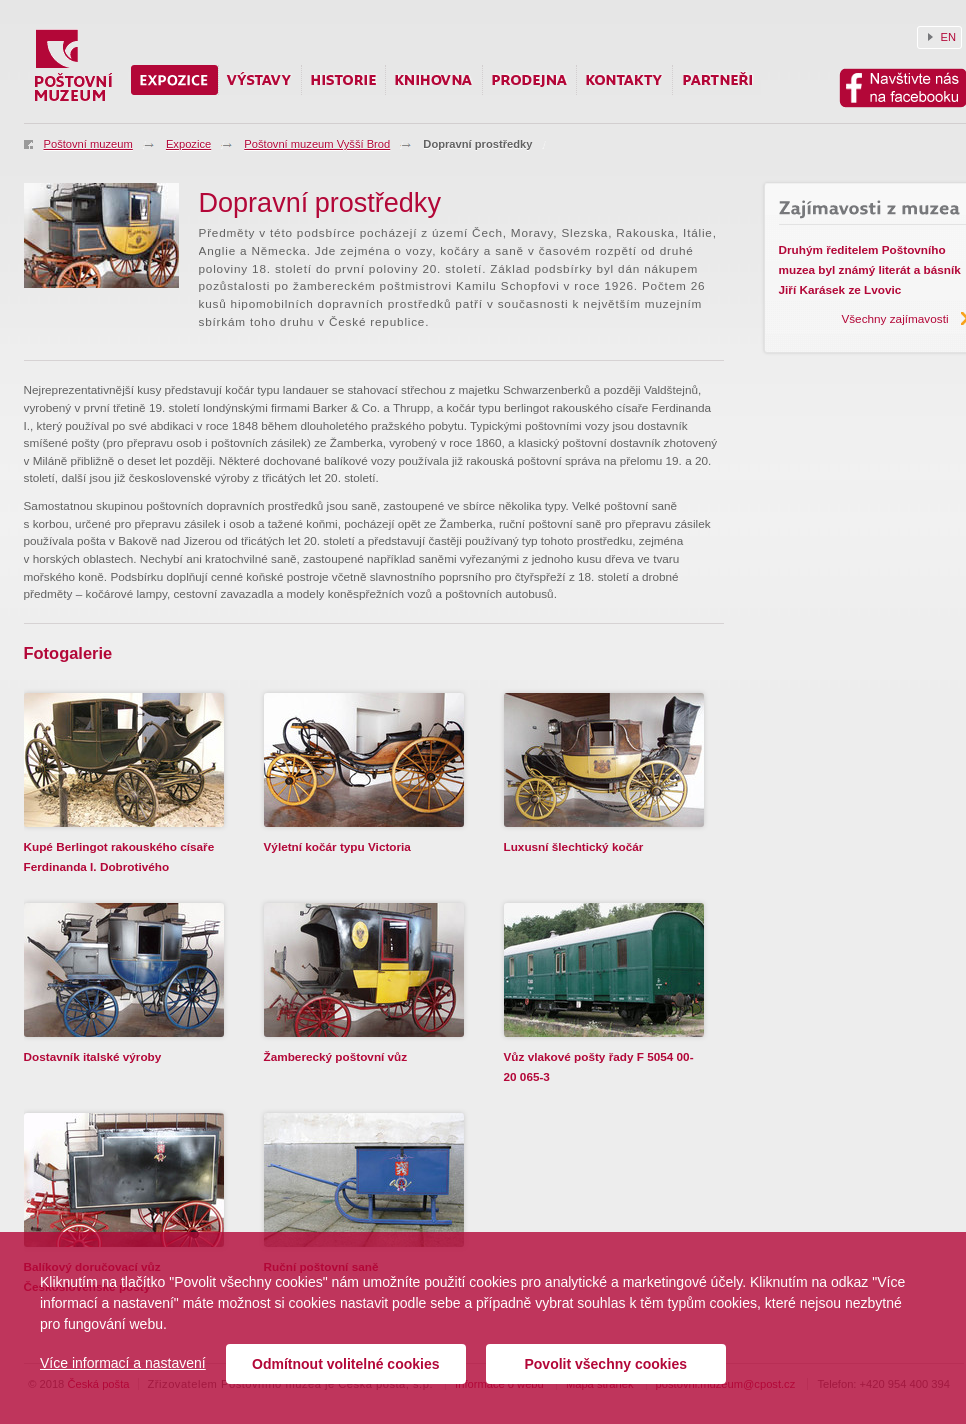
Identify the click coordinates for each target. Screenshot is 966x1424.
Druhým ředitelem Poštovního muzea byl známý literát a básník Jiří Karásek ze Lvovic (870, 269)
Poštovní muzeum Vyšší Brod (317, 144)
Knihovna (434, 80)
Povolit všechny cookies (605, 1364)
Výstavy (260, 80)
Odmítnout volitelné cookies (345, 1364)
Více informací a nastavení (123, 1363)
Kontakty (624, 80)
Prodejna (529, 80)
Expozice (188, 144)
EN (949, 37)
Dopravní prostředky (477, 144)
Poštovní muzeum (88, 144)
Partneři (717, 80)
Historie (343, 80)
